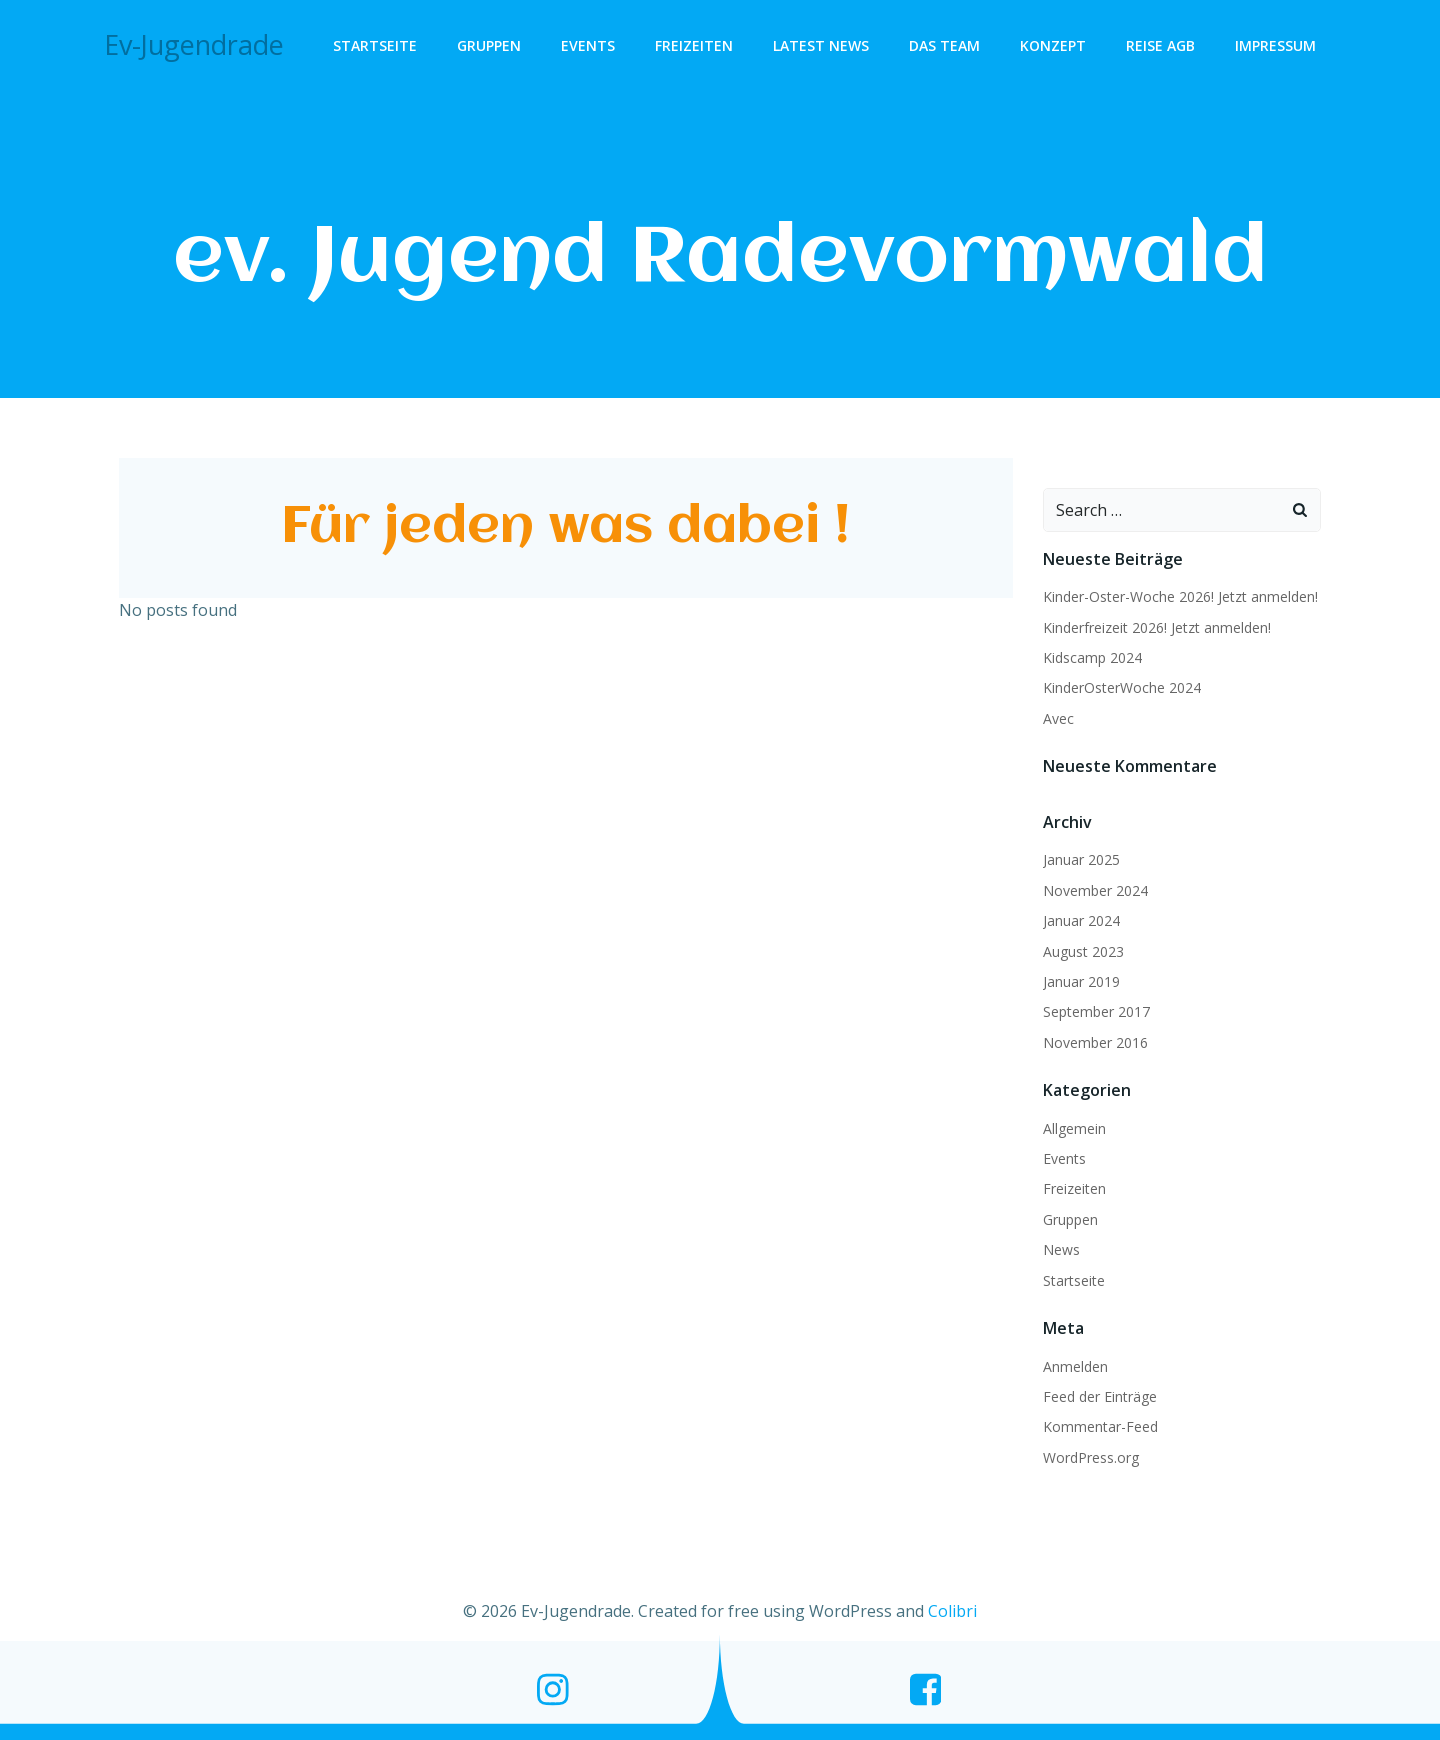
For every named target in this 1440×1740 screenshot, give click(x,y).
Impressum (1275, 45)
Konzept (1053, 45)
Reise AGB (1160, 45)
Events (588, 45)
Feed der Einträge (1100, 1396)
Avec (1058, 718)
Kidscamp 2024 (1092, 657)
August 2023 (1083, 951)
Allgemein (1074, 1128)
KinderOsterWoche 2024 (1122, 687)
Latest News (821, 45)
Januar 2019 (1081, 981)
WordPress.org (1091, 1457)
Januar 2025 (1081, 859)
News (1061, 1249)
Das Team (944, 45)
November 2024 (1095, 890)
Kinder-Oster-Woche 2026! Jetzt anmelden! (1180, 596)
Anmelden (1075, 1366)
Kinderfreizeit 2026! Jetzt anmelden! (1157, 627)
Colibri (952, 1611)
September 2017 (1096, 1011)
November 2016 (1095, 1042)
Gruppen (489, 45)
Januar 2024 (1081, 920)
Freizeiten (694, 45)
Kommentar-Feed (1100, 1426)
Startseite (375, 45)
